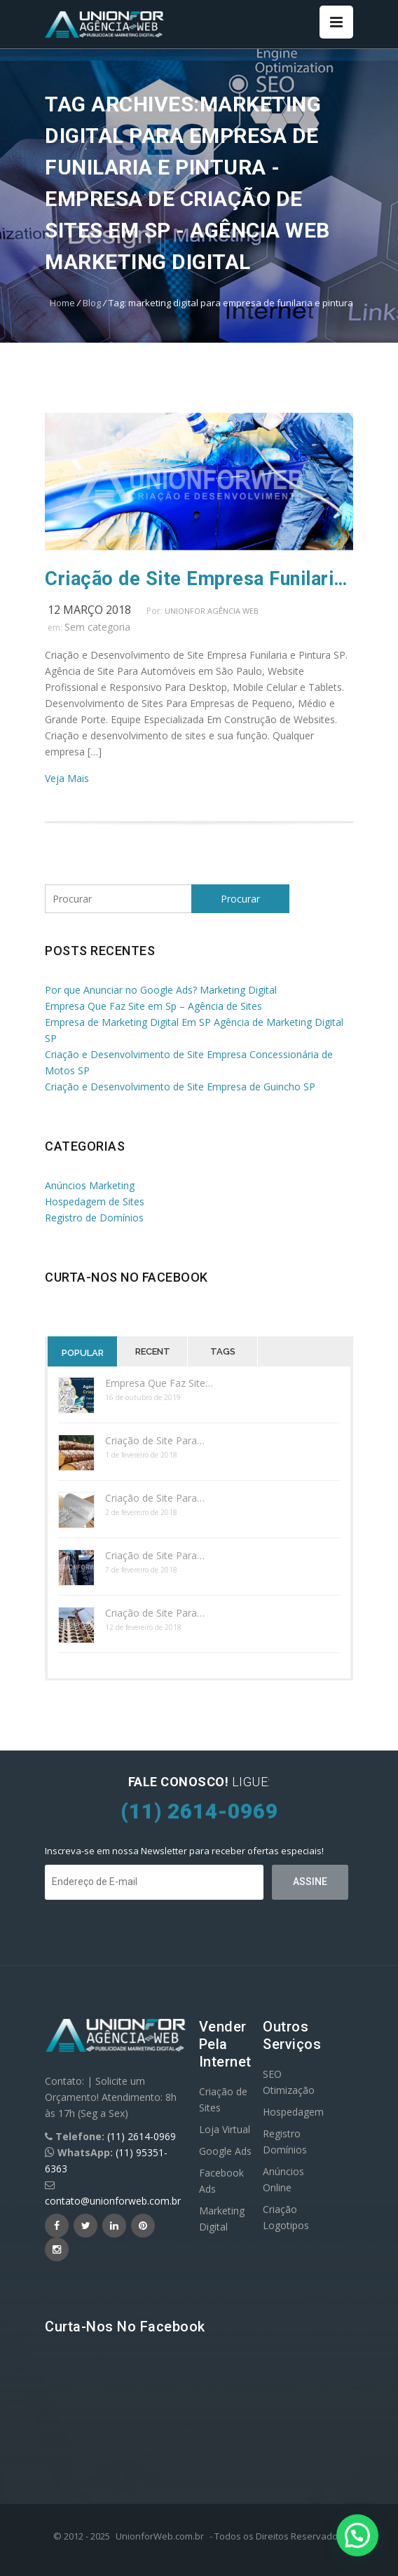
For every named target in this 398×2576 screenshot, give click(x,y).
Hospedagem (293, 2111)
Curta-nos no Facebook (126, 1277)
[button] (357, 2535)
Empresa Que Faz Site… (159, 1383)
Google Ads (225, 2151)
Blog (92, 302)
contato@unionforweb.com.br (113, 2200)
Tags (222, 1351)
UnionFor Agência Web (212, 610)
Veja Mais (67, 778)
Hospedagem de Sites (94, 1201)
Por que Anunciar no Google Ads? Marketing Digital (161, 989)
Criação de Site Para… (155, 1440)
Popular (83, 1353)
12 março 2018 (89, 609)
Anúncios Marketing (90, 1185)
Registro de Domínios (94, 1217)
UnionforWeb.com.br (160, 2536)
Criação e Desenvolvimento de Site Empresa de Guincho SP (180, 1086)
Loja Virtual (224, 2129)
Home (62, 302)
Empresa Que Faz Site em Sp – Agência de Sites (153, 1006)
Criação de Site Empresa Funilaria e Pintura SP (199, 579)
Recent (152, 1351)
